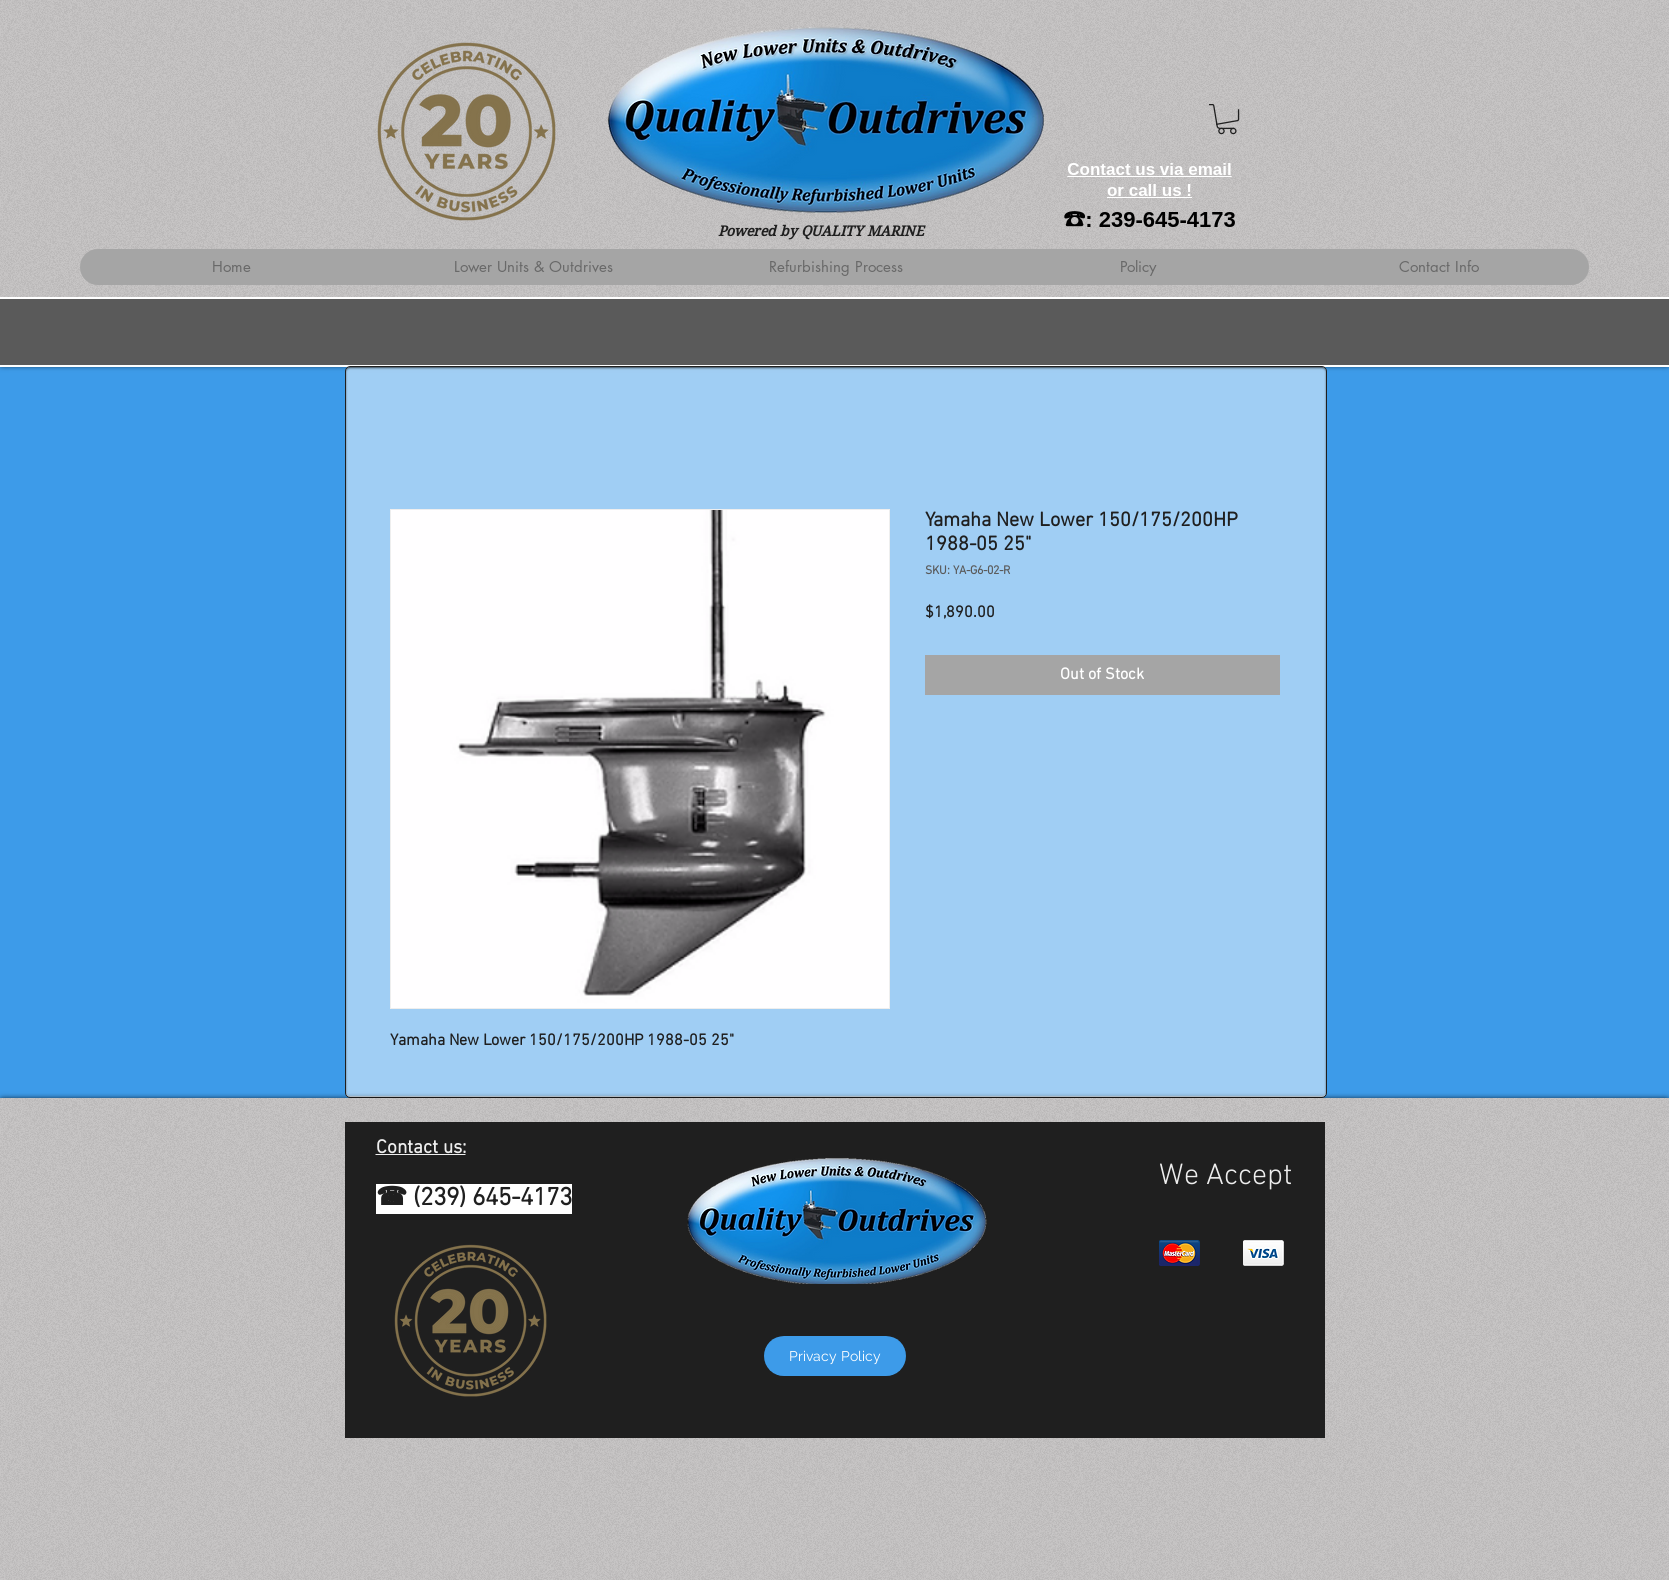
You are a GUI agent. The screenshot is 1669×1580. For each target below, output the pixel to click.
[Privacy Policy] (835, 1356)
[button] (1227, 119)
